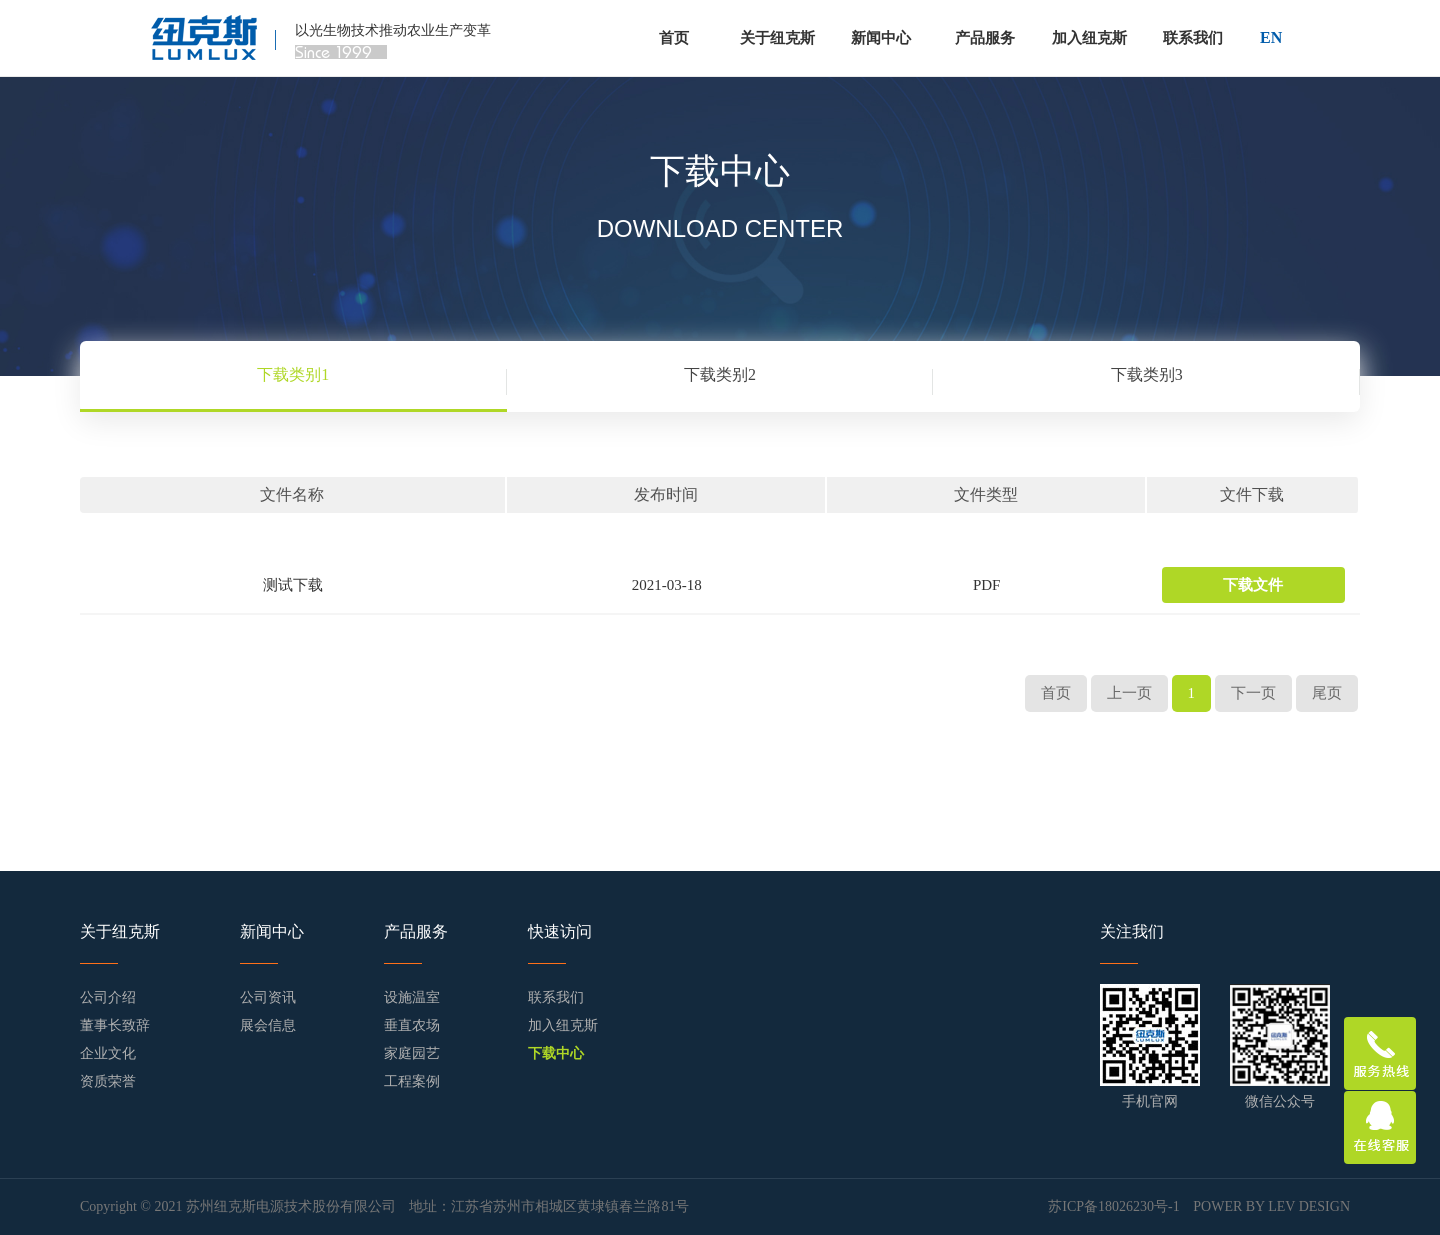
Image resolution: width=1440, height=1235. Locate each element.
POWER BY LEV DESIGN (1271, 1206)
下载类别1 (293, 374)
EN (1271, 37)
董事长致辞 (115, 1025)
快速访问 (560, 931)
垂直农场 (412, 1025)
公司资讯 (268, 997)
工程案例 (412, 1081)
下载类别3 (1147, 374)
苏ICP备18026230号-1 (1115, 1206)
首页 (674, 38)
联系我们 (1193, 38)
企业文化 (108, 1053)
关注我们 (1132, 931)
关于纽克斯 (777, 38)
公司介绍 (108, 997)
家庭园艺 (412, 1053)
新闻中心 (881, 38)
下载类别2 (720, 374)
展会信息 (268, 1025)
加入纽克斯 (1089, 38)
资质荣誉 (108, 1081)
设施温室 (412, 997)
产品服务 (985, 38)
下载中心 (556, 1053)
